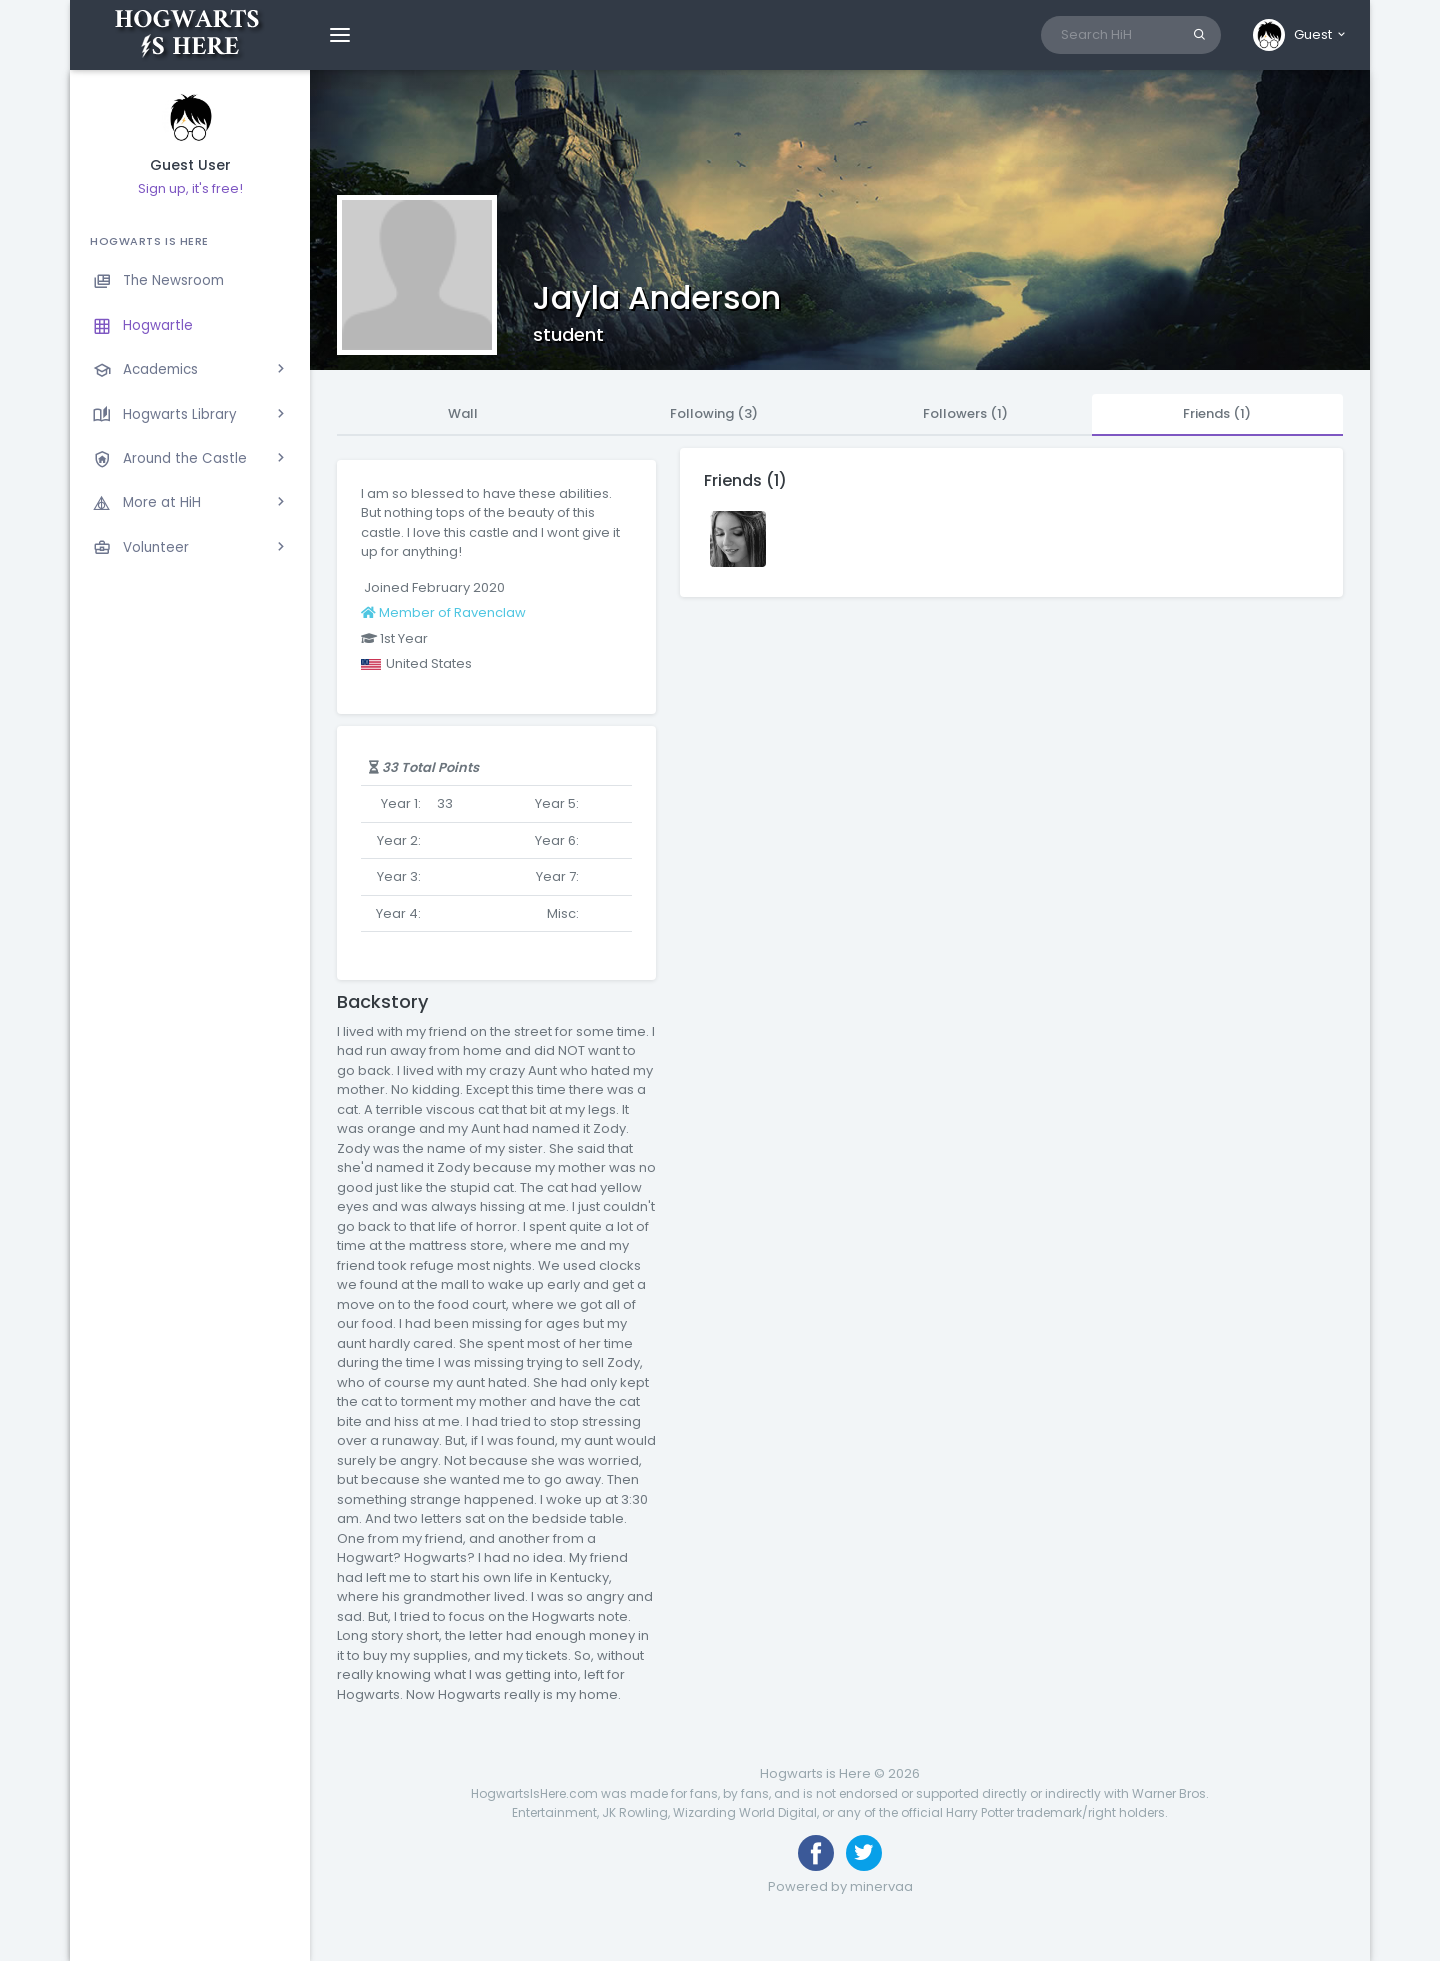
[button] (1300, 35)
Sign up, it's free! (190, 188)
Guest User (190, 165)
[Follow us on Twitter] (864, 1853)
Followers (965, 413)
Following (714, 413)
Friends (1217, 413)
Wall (463, 413)
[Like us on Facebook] (816, 1853)
